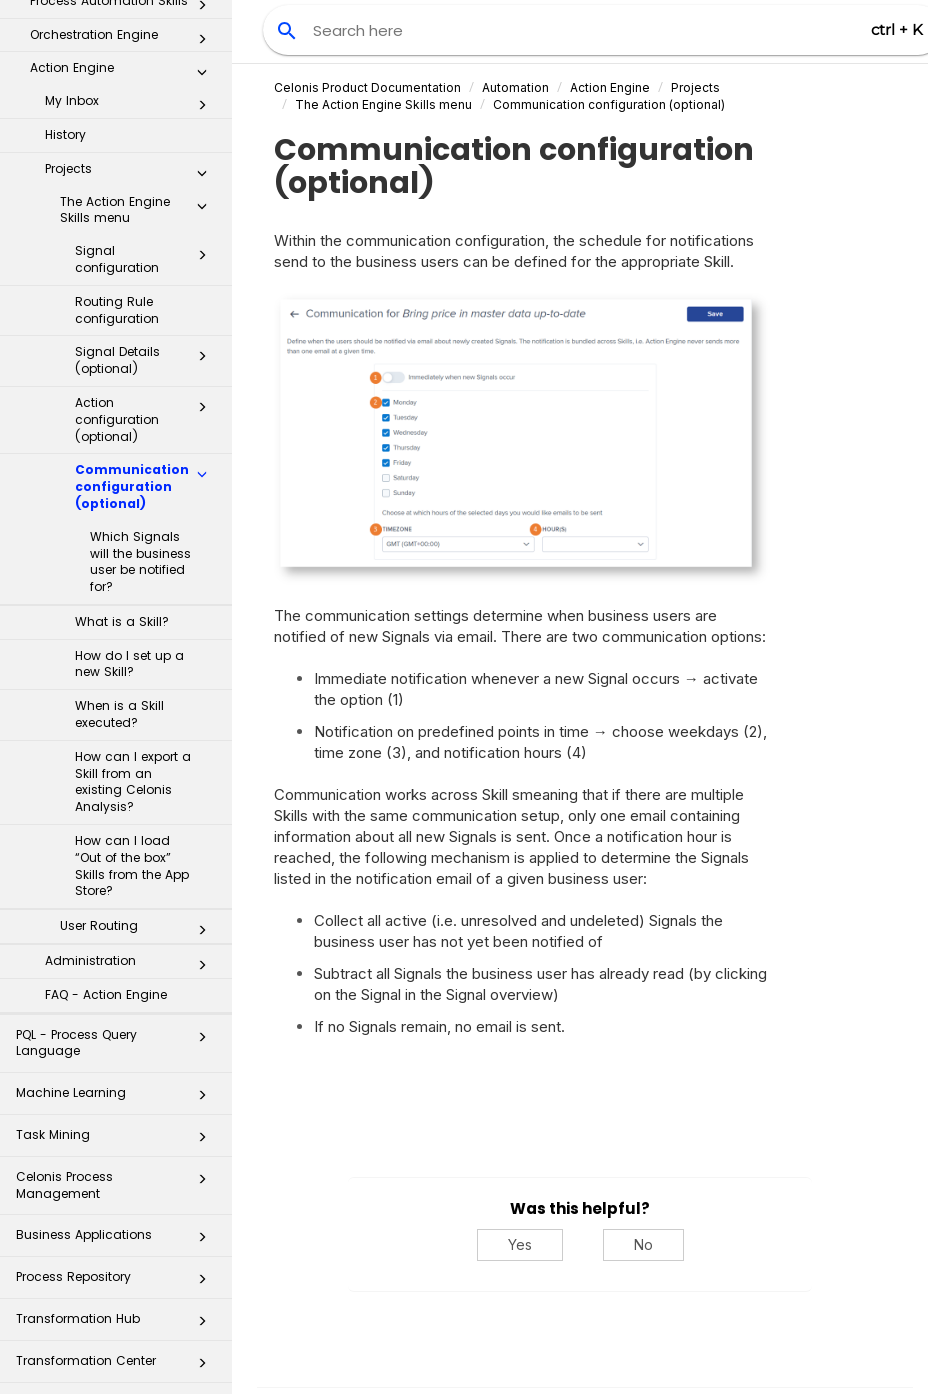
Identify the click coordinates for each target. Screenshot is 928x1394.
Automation (515, 87)
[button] (202, 43)
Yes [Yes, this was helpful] (520, 1244)
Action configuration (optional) (146, 285)
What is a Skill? (122, 487)
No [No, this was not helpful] (643, 1244)
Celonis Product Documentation (367, 87)
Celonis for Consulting (117, 1274)
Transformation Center (117, 1232)
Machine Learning (117, 964)
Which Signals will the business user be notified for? (140, 427)
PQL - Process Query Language (117, 908)
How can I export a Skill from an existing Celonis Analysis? (133, 647)
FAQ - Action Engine (106, 860)
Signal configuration (146, 125)
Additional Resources (117, 1315)
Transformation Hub (117, 1190)
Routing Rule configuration (117, 176)
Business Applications (117, 1106)
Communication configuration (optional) (146, 352)
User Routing (139, 796)
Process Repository (117, 1148)
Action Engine (610, 87)
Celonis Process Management (117, 1050)
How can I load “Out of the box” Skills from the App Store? (132, 731)
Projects (131, 39)
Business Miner (117, 1357)
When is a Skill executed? (119, 580)
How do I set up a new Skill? (129, 530)
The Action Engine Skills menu (139, 76)
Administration (131, 831)
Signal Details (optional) (146, 226)
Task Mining (117, 1006)
